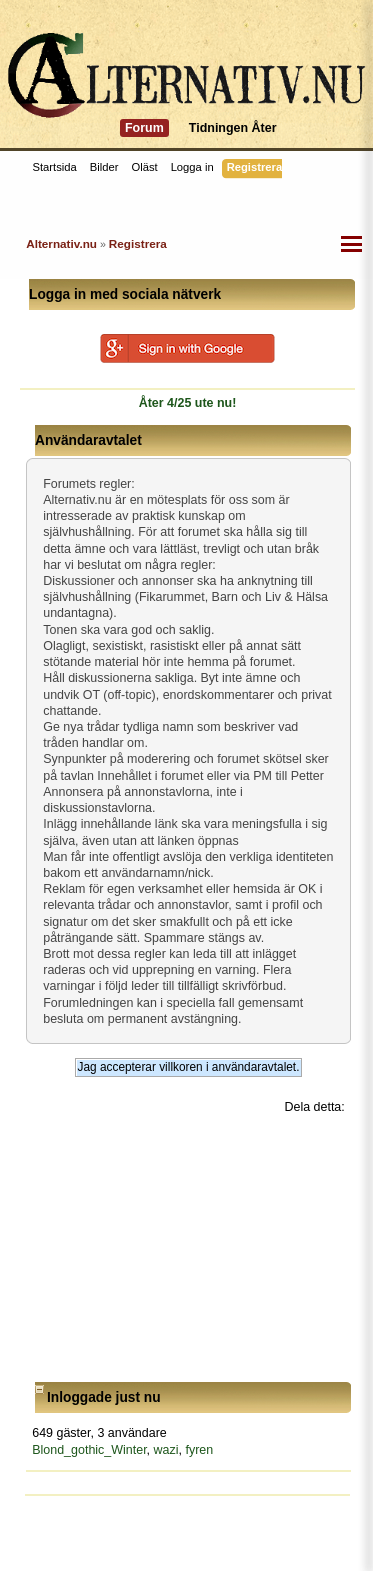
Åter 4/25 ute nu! (188, 403)
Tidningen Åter (233, 128)
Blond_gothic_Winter (89, 1450)
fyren (199, 1450)
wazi (166, 1450)
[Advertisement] (188, 1249)
